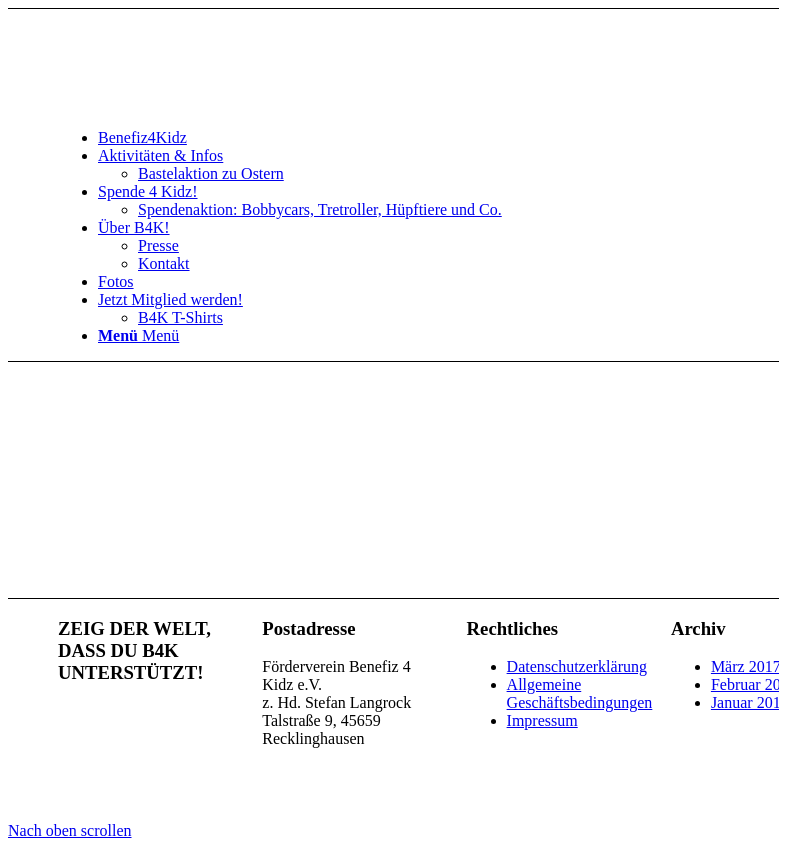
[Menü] (138, 335)
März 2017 (746, 666)
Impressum (542, 720)
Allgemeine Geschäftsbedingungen (580, 693)
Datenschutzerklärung (577, 666)
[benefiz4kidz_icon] (208, 103)
